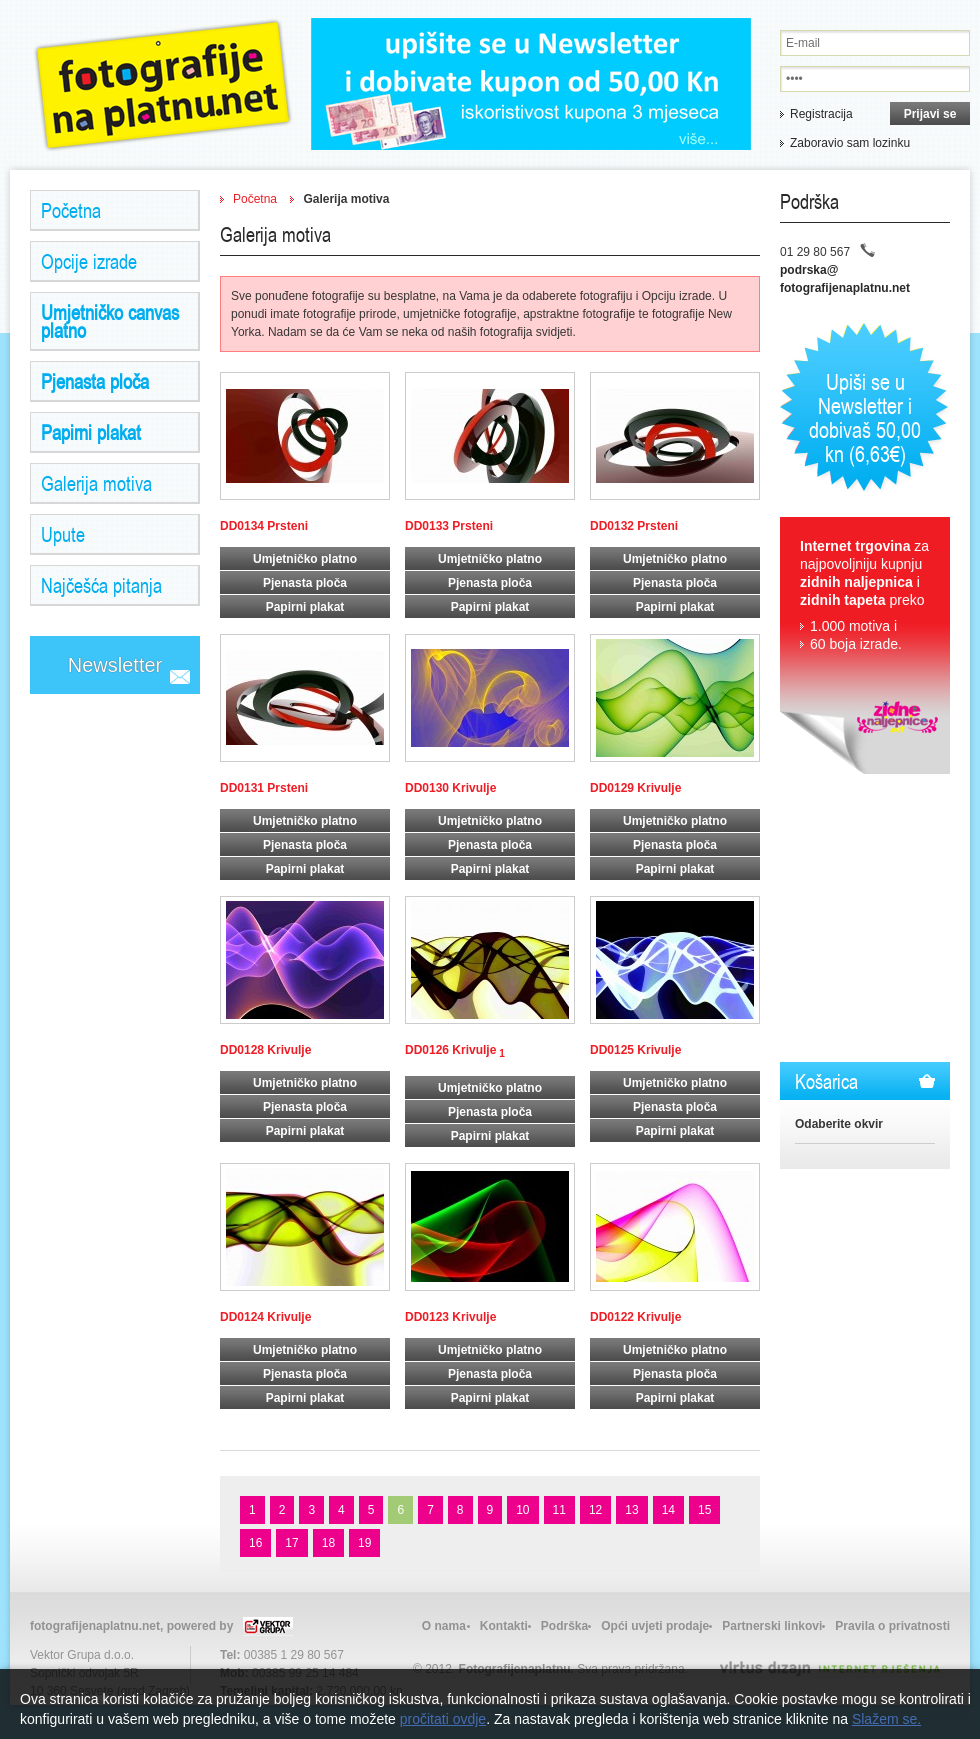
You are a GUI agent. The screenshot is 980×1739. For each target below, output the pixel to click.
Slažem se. (886, 1719)
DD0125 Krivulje (635, 1050)
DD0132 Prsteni (634, 526)
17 (291, 1543)
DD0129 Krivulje (635, 788)
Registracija (821, 114)
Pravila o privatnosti (892, 1626)
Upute (63, 534)
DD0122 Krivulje (635, 1317)
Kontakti (504, 1626)
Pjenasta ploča (95, 381)
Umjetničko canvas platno (110, 321)
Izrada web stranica (2, 1663)
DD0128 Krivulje (265, 1050)
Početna (71, 210)
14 (668, 1510)
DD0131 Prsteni (264, 788)
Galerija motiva (96, 483)
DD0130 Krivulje (450, 788)
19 (364, 1543)
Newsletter (115, 665)
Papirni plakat (91, 432)
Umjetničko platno (305, 559)
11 (559, 1510)
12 (595, 1510)
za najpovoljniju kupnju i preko (865, 595)
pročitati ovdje (443, 1719)
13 (631, 1510)
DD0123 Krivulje (450, 1317)
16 (255, 1543)
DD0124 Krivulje (265, 1317)
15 (704, 1510)
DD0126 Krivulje (455, 1051)
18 (328, 1543)
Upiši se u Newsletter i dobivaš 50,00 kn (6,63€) (865, 417)
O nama (444, 1626)
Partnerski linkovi (772, 1626)
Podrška (564, 1626)
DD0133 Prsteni (449, 526)
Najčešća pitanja (101, 585)
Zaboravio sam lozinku (850, 143)
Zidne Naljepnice (163, 85)
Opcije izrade (89, 261)
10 (522, 1510)
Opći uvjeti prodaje (655, 1626)
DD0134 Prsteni (264, 526)
